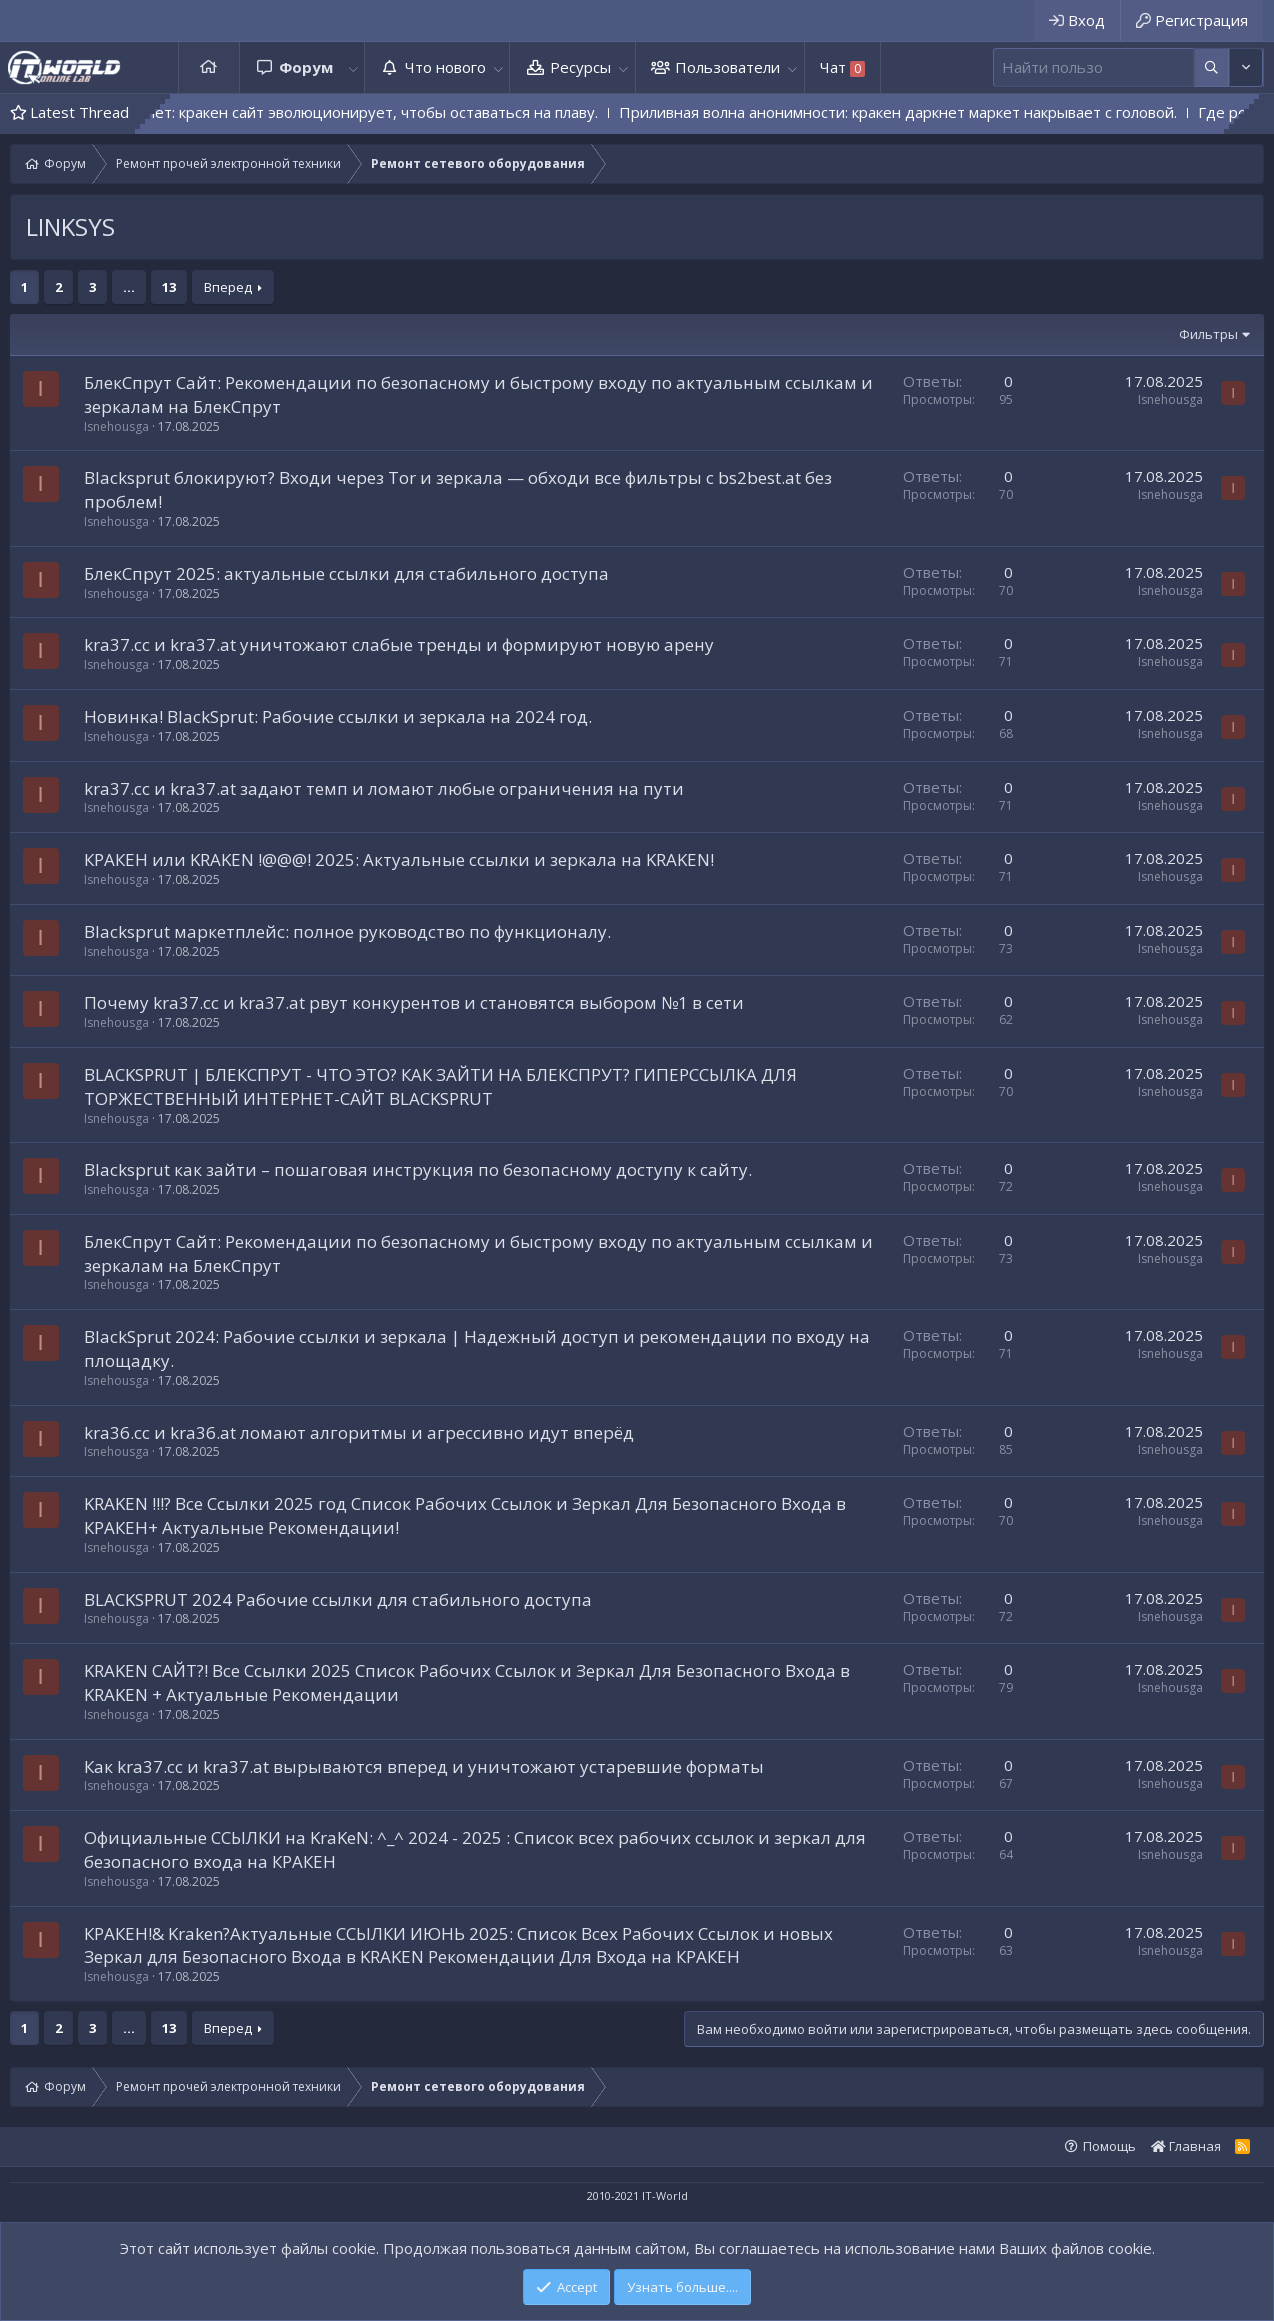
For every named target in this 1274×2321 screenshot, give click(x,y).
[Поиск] (1093, 67)
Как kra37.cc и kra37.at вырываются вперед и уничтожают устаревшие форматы (424, 1766)
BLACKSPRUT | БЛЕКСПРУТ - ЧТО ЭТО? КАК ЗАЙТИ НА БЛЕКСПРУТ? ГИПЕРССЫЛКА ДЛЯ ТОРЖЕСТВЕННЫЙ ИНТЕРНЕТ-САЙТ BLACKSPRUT (440, 1086)
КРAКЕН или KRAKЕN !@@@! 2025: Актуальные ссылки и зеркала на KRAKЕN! (399, 859)
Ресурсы (580, 67)
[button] (353, 67)
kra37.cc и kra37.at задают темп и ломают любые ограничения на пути (384, 788)
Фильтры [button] (1208, 334)
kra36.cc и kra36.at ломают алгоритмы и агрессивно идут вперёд (359, 1432)
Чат (842, 67)
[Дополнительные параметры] (1211, 67)
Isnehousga (116, 426)
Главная (209, 67)
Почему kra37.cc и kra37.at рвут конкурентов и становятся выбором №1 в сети (414, 1002)
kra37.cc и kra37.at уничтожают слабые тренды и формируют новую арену (399, 644)
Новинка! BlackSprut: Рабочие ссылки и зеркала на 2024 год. (338, 716)
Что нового (445, 67)
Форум (306, 67)
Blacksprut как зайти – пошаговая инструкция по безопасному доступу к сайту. (418, 1169)
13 (169, 287)
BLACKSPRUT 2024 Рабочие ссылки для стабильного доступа (338, 1599)
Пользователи (727, 67)
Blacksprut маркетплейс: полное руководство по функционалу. (347, 931)
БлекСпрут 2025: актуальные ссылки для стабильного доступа (346, 573)
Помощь (1109, 2146)
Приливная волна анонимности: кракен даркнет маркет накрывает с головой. (948, 112)
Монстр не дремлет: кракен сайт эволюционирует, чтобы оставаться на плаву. (363, 112)
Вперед (228, 287)
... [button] (129, 287)
